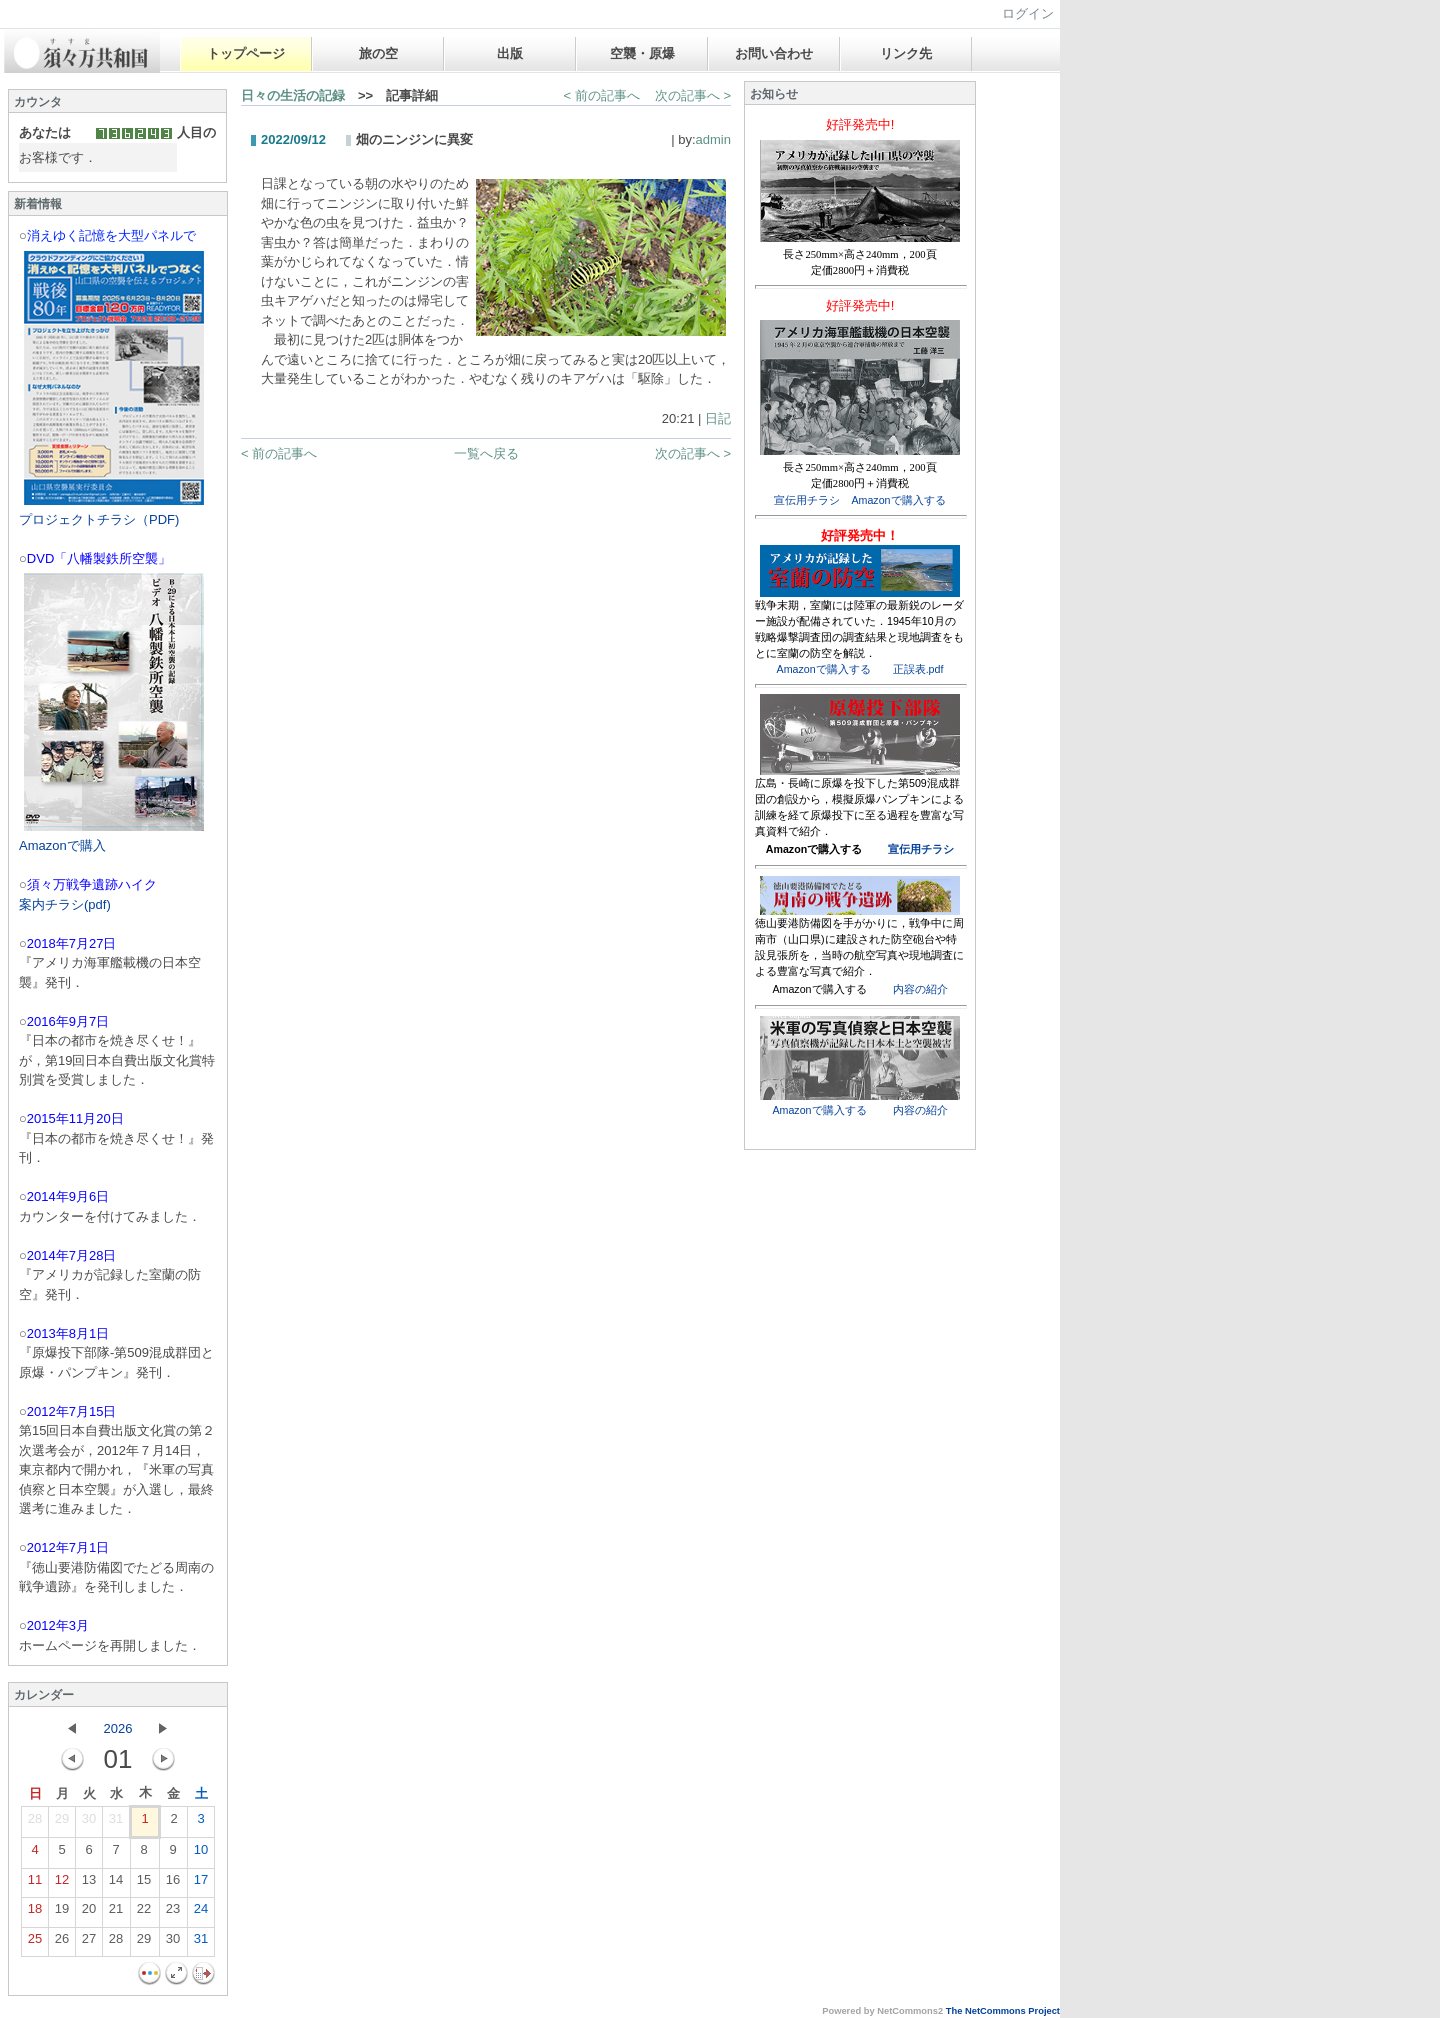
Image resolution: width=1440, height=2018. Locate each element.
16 (173, 1884)
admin (713, 139)
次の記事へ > (693, 95)
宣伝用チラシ (807, 500)
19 (62, 1913)
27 (89, 1943)
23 (173, 1913)
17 (201, 1884)
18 (35, 1913)
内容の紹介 (920, 989)
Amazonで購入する (898, 500)
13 (89, 1884)
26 (62, 1943)
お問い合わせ (774, 53)
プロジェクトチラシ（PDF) (99, 519)
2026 (118, 1728)
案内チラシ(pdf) (65, 904)
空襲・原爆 (642, 53)
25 (35, 1943)
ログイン (1028, 13)
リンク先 (906, 53)
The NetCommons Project (1003, 2011)
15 (144, 1884)
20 (89, 1913)
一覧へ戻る (486, 453)
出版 (510, 53)
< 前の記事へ (602, 95)
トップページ (246, 53)
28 (35, 1823)
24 (201, 1913)
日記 (718, 418)
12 (62, 1884)
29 (62, 1823)
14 (116, 1884)
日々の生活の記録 (293, 95)
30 (89, 1823)
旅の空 (378, 53)
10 (201, 1854)
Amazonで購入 (62, 845)
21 (116, 1913)
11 (35, 1884)
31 (116, 1823)
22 (144, 1913)
